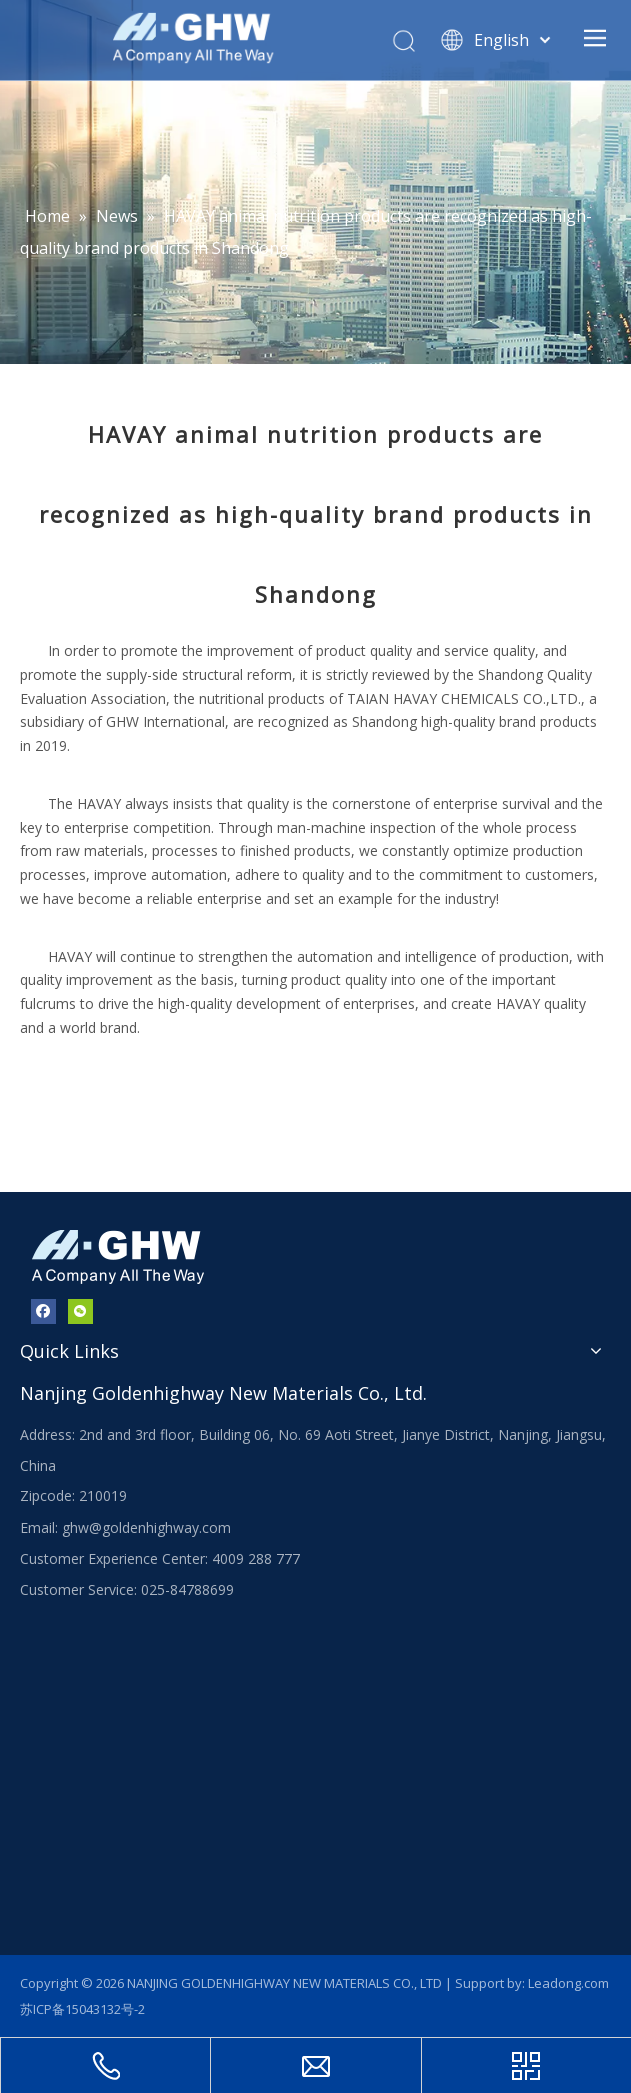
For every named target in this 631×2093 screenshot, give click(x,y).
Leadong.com (568, 1983)
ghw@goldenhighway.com (146, 1527)
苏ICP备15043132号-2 (82, 2009)
